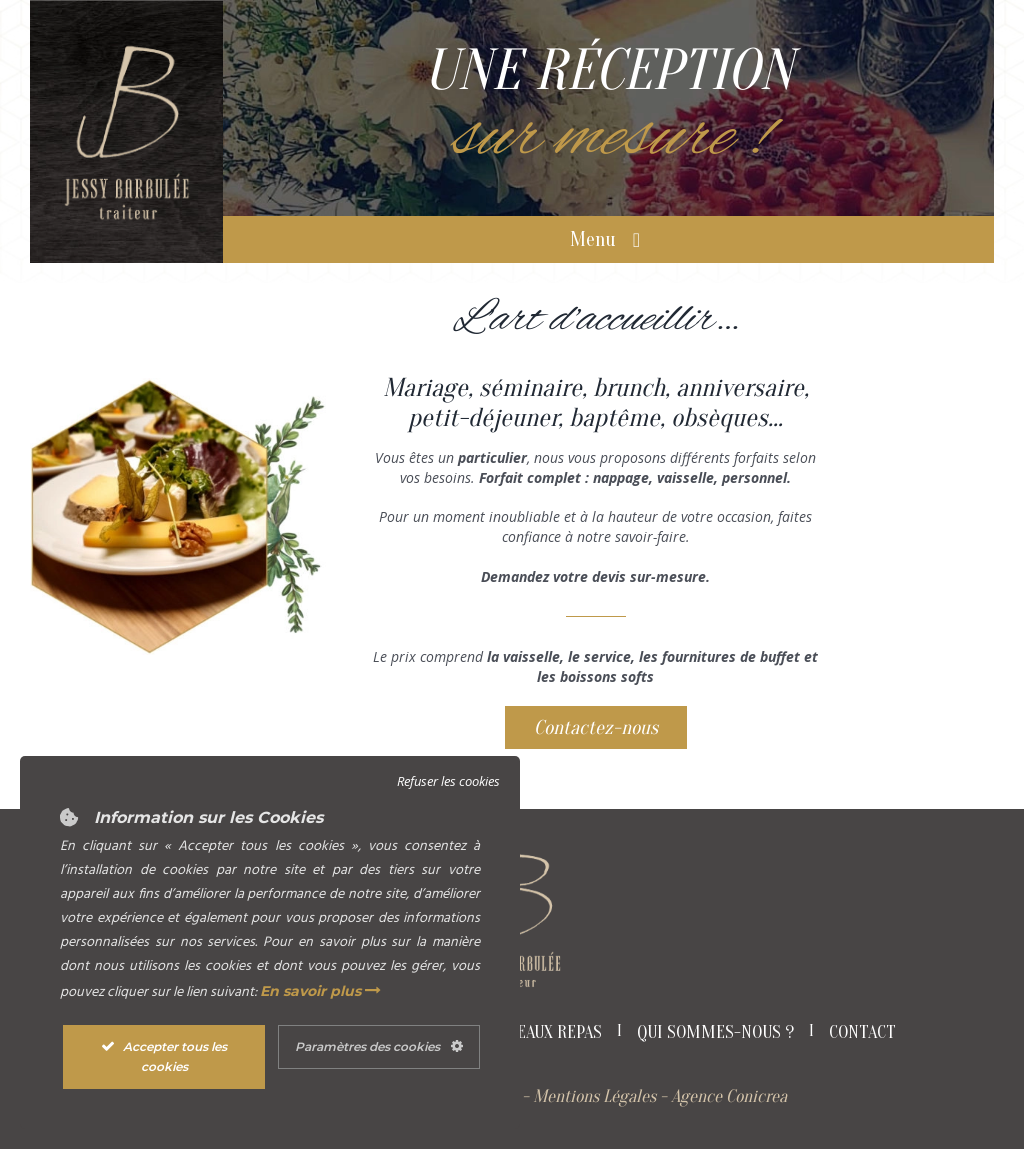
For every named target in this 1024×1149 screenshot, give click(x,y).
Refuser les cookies (448, 781)
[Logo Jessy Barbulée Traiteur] (126, 48)
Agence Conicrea (729, 1096)
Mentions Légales (594, 1096)
